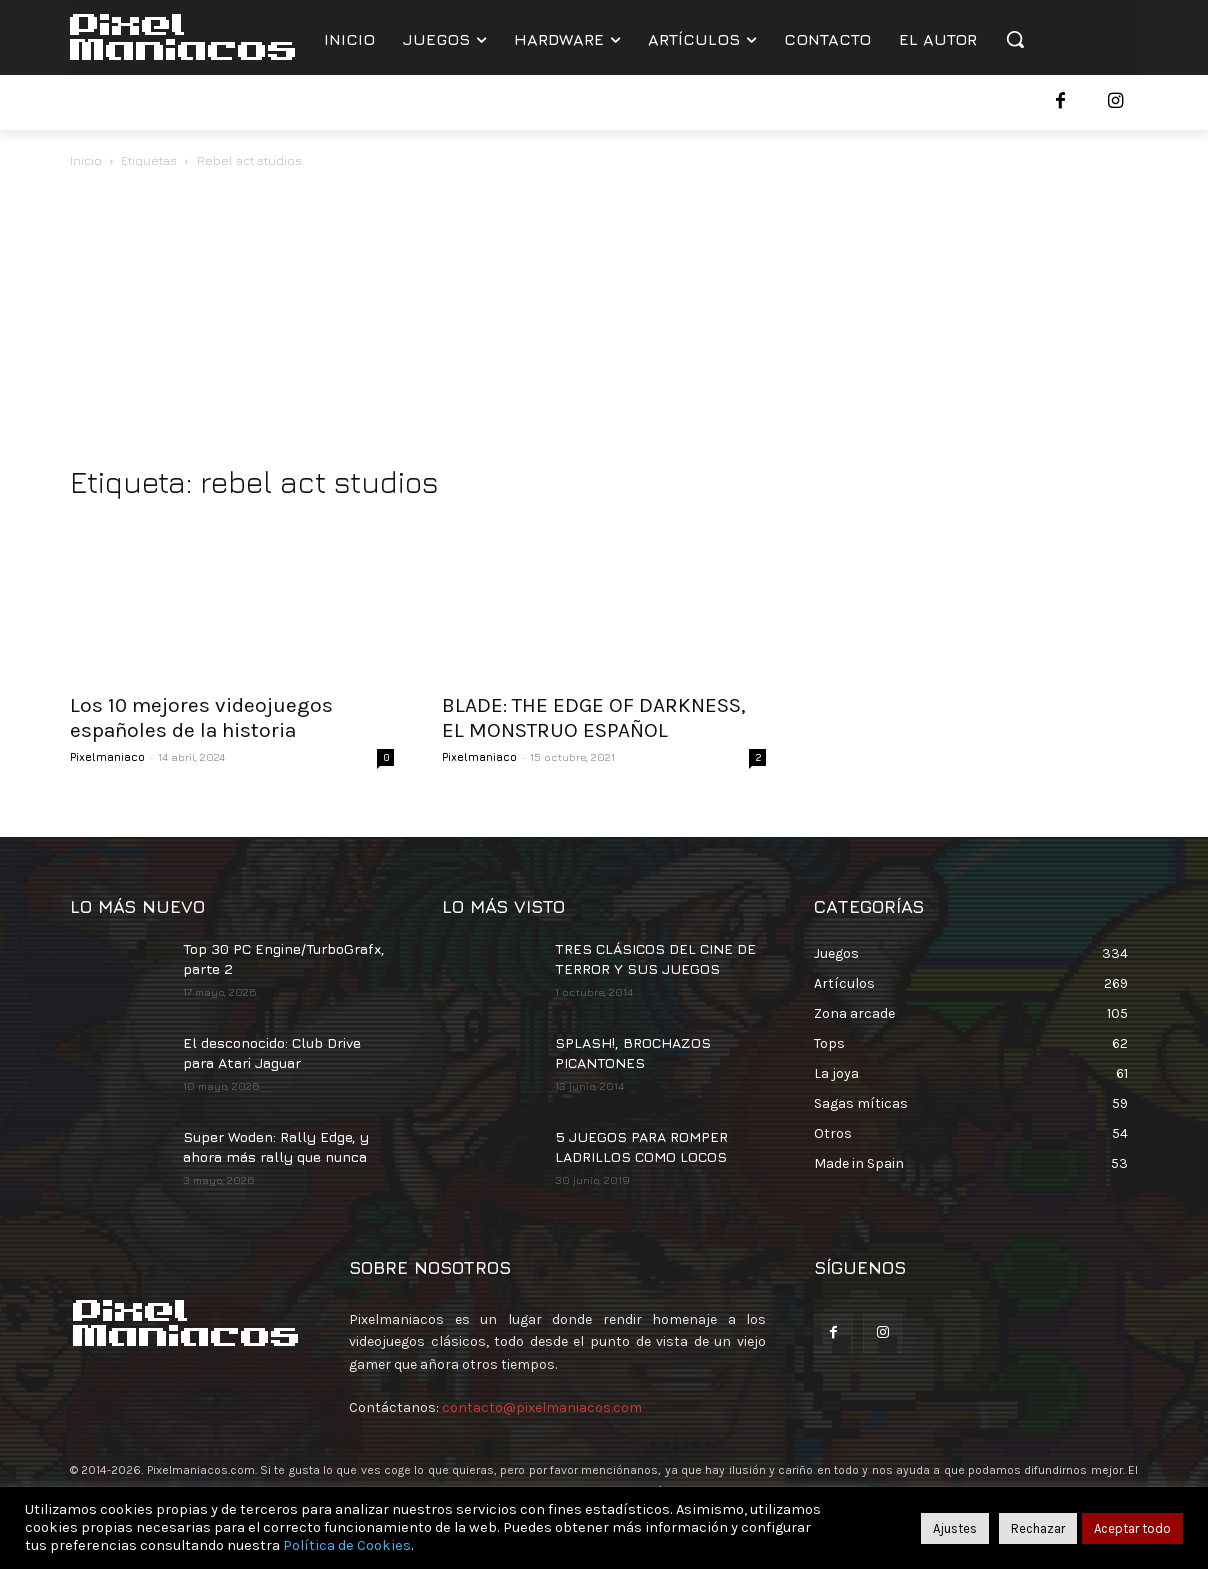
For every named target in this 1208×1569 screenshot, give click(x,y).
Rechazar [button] (1038, 1528)
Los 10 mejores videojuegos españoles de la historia (201, 717)
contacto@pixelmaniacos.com (542, 1407)
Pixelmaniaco (107, 756)
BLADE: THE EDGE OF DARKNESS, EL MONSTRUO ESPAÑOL (594, 717)
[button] (1015, 39)
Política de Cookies (347, 1545)
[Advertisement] (604, 322)
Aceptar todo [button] (1132, 1528)
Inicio (86, 160)
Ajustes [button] (955, 1528)
